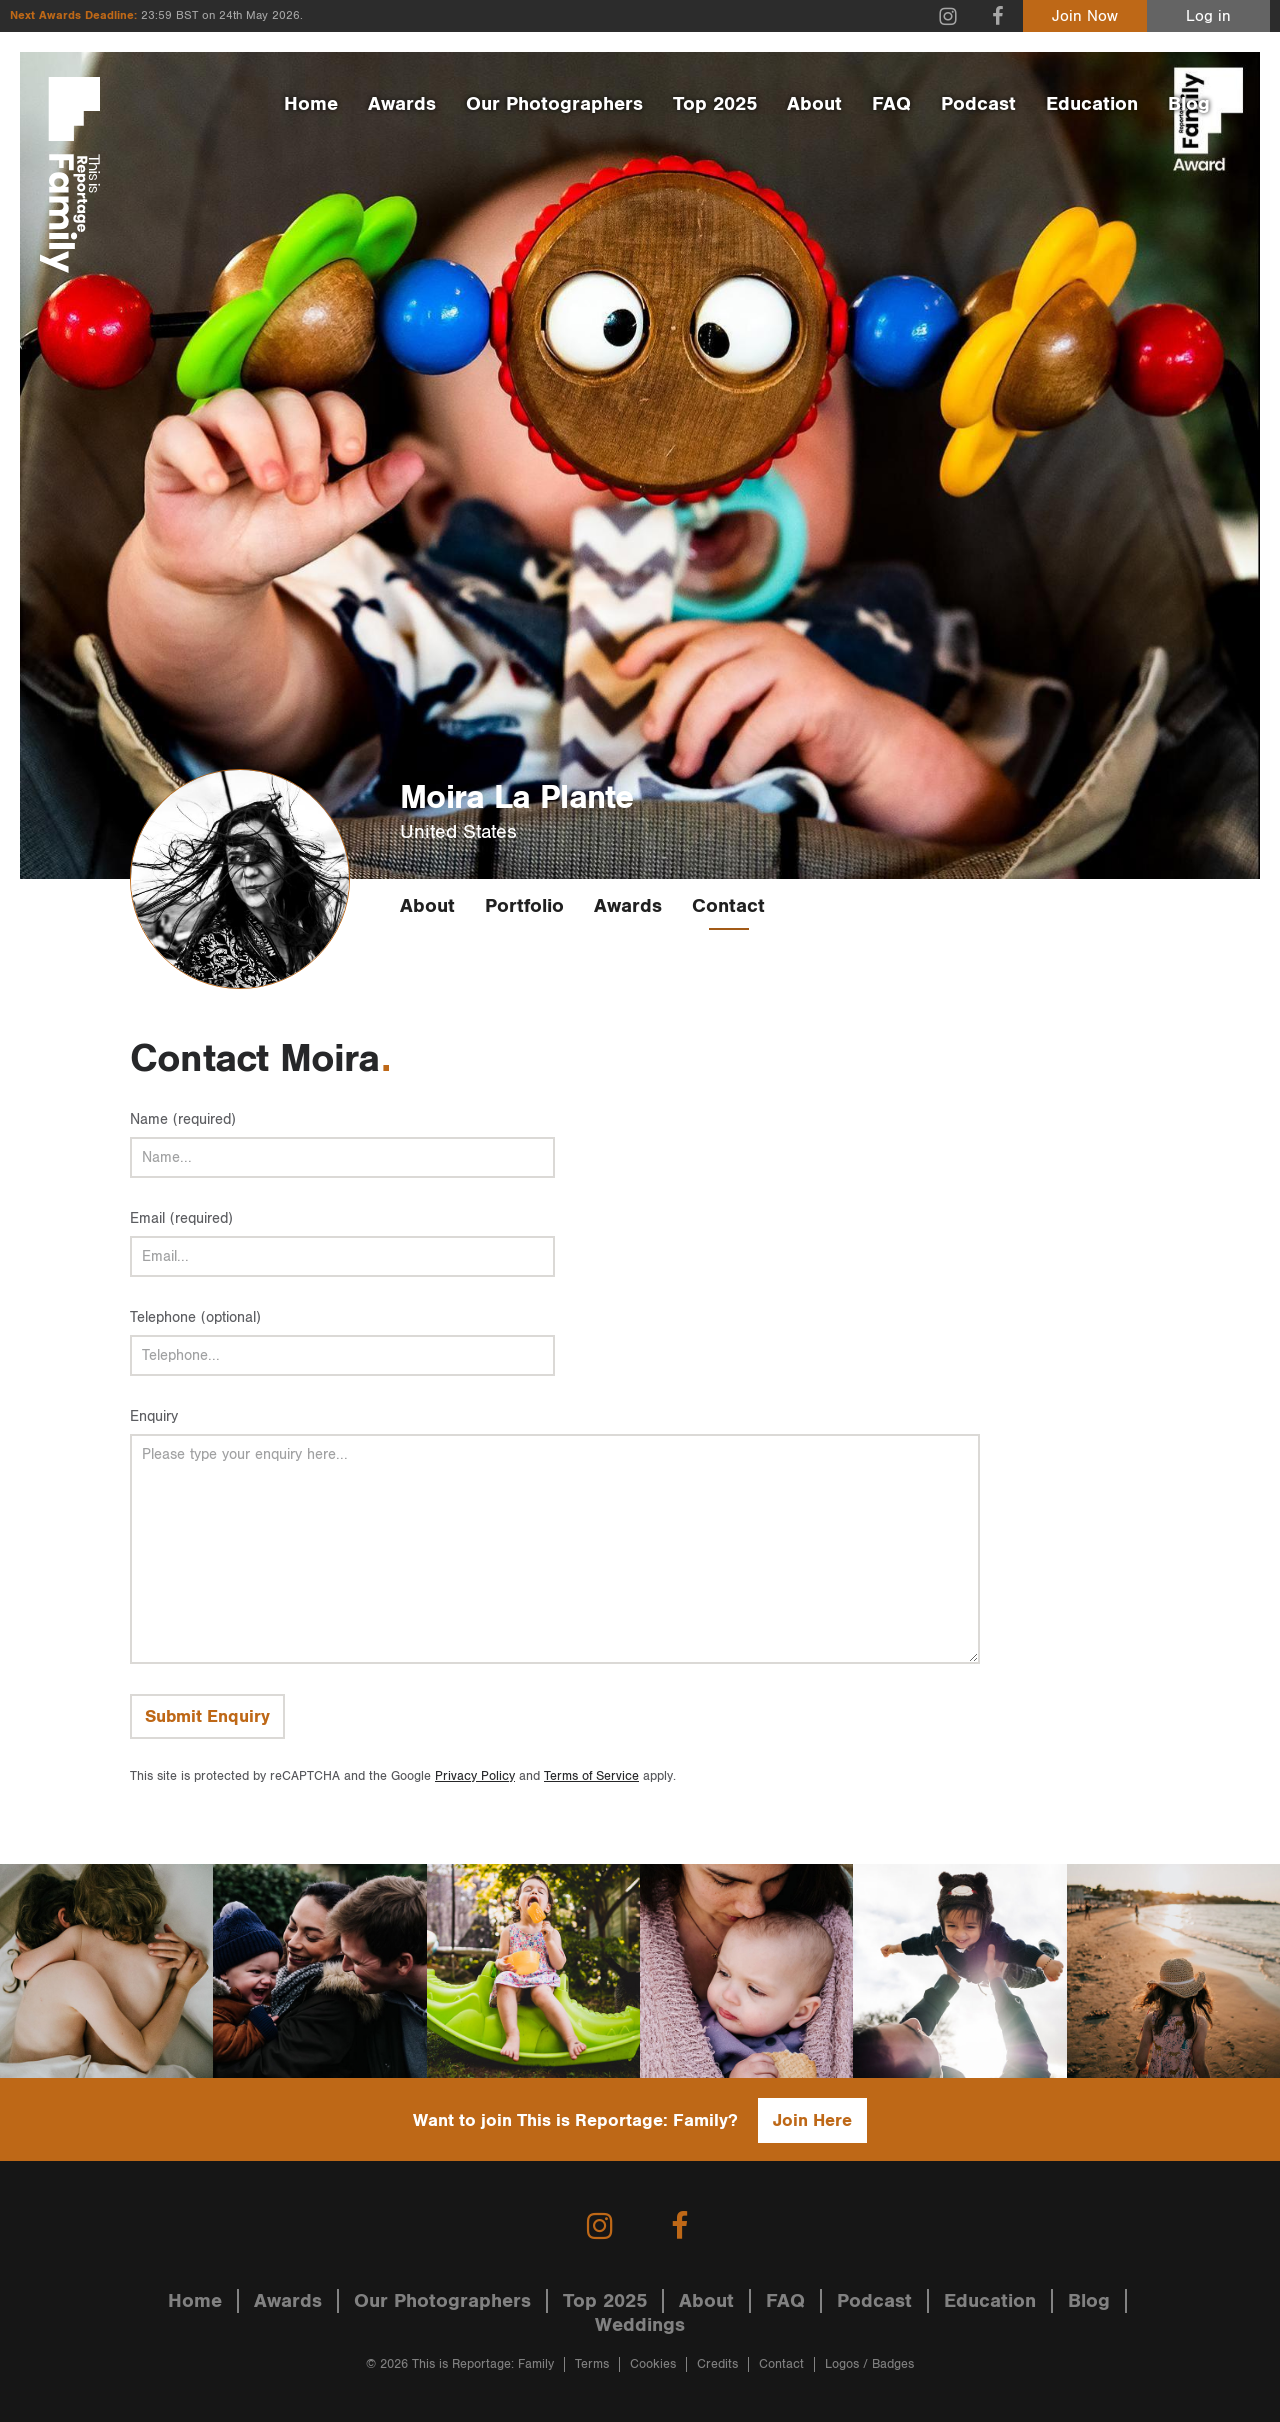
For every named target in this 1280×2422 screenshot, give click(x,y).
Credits (717, 2364)
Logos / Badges (869, 2364)
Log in (1208, 16)
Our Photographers (554, 104)
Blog (1189, 104)
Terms (592, 2364)
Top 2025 (715, 104)
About (814, 104)
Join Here (812, 2120)
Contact (728, 906)
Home (311, 104)
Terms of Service (591, 1776)
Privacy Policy (475, 1776)
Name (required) (183, 1119)
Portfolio (524, 906)
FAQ (891, 104)
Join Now (1085, 16)
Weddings (640, 2325)
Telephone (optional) (195, 1317)
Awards (402, 104)
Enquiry (154, 1416)
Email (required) (181, 1218)
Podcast (978, 104)
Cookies (653, 2364)
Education (1092, 104)
